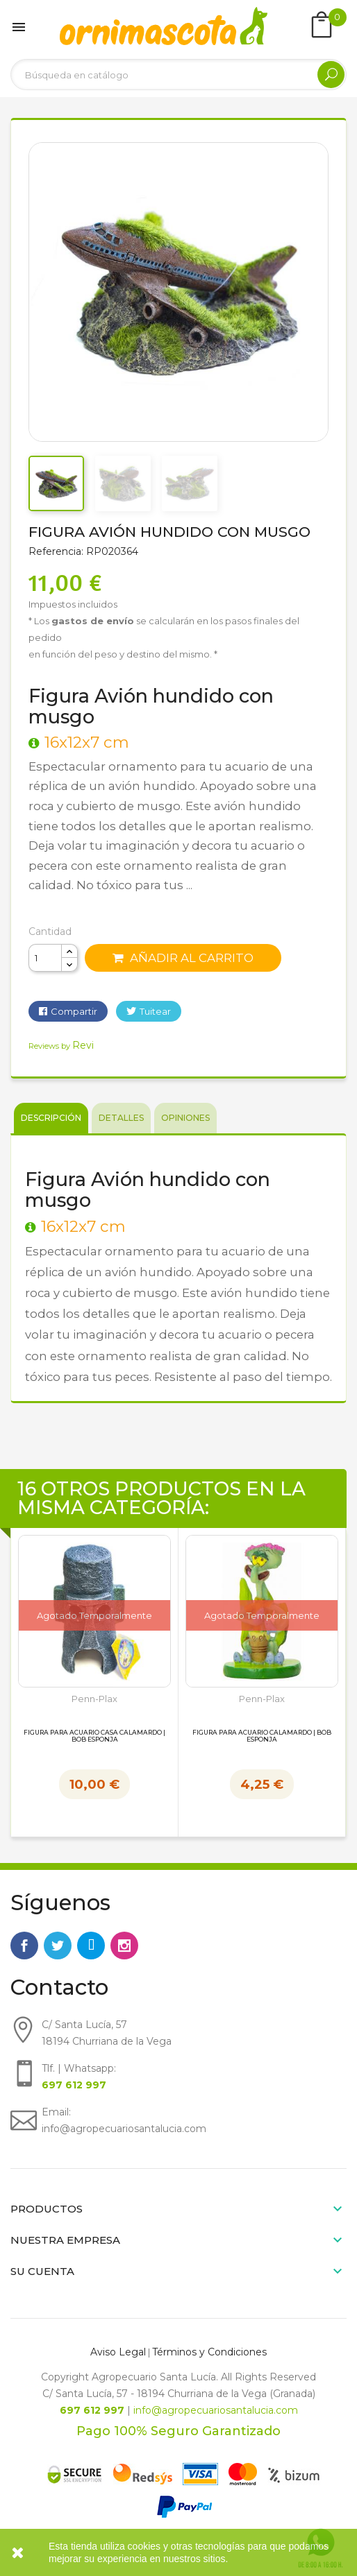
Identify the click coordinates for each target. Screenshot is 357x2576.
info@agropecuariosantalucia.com (215, 2410)
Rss (91, 1945)
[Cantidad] (45, 958)
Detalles (121, 1118)
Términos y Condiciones (209, 2352)
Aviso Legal (118, 2352)
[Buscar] (178, 74)
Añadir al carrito (183, 958)
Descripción (51, 1118)
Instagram (124, 1945)
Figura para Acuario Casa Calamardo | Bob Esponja (94, 1736)
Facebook (24, 1945)
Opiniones (185, 1118)
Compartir (74, 1011)
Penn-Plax (94, 1698)
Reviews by (61, 1046)
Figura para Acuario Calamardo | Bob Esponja (261, 1736)
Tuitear (155, 1011)
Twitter (58, 1945)
